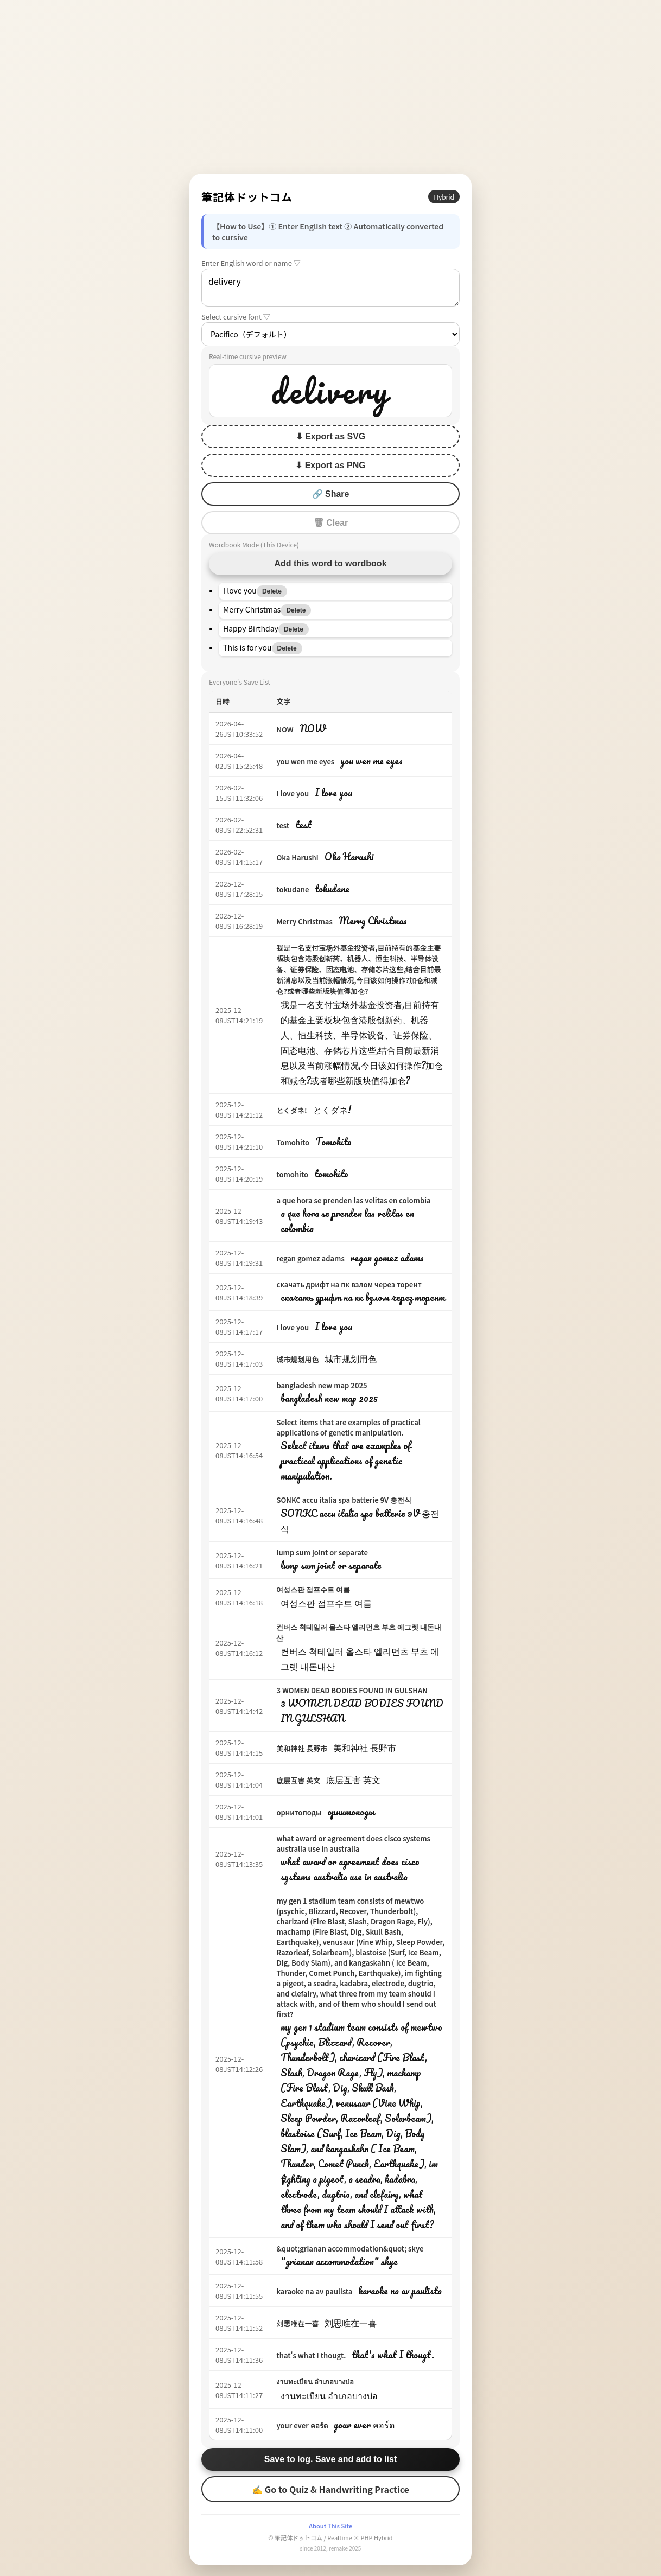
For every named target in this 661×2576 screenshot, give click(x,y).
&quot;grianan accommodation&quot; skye (349, 2248)
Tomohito (292, 1142)
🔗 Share (330, 494)
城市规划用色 (297, 1359)
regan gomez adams (310, 1258)
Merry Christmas (304, 921)
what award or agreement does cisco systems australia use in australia (353, 1843)
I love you (292, 793)
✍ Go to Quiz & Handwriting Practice (330, 2489)
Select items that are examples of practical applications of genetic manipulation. (348, 1427)
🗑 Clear (330, 522)
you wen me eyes (305, 761)
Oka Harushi (297, 857)
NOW (284, 729)
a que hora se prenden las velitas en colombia (353, 1200)
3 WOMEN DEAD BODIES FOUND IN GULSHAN (351, 1690)
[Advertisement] (330, 87)
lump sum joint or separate (322, 1552)
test (282, 825)
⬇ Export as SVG (331, 436)
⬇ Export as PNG (330, 465)
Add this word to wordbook (330, 563)
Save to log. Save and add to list (330, 2459)
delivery (330, 288)
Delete (272, 591)
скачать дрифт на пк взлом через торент (348, 1284)
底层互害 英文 (298, 1780)
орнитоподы (298, 1812)
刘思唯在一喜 (297, 2323)
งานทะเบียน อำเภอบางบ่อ (315, 2381)
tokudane (292, 889)
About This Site (330, 2525)
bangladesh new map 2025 (321, 1385)
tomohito (292, 1174)
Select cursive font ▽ (235, 316)
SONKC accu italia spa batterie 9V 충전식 (343, 1500)
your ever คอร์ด (301, 2425)
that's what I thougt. (311, 2355)
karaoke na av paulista (314, 2291)
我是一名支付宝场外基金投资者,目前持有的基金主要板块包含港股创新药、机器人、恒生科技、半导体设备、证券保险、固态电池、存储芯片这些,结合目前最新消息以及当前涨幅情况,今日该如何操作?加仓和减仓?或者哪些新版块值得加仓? (358, 969)
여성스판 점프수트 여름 (313, 1589)
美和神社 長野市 (301, 1748)
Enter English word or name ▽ (251, 263)
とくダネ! (291, 1110)
